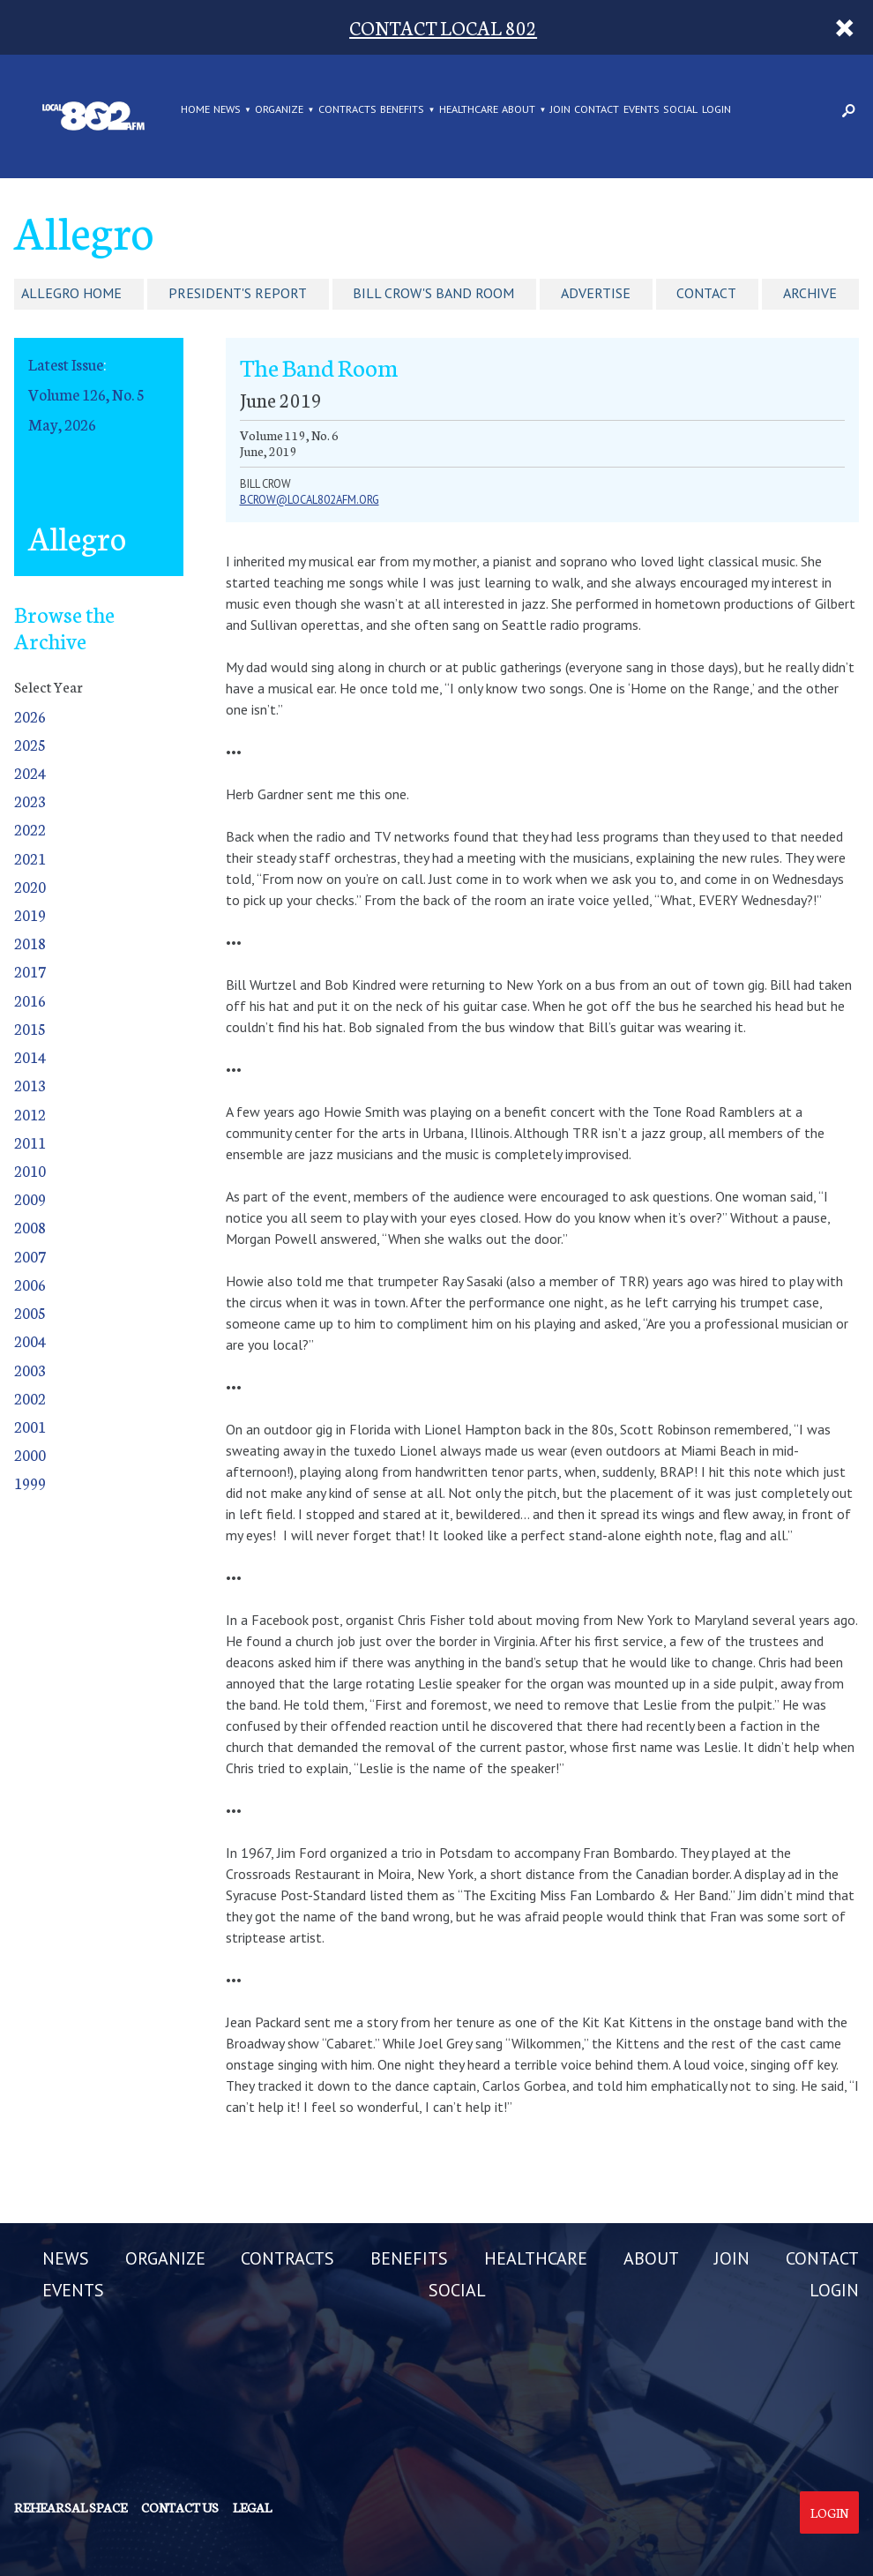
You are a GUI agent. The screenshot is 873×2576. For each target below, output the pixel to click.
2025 (30, 744)
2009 (30, 1198)
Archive (810, 293)
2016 (30, 1000)
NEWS (227, 109)
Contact (706, 293)
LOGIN (716, 109)
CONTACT (596, 109)
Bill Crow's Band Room (433, 293)
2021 (30, 858)
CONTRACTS (347, 109)
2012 (30, 1114)
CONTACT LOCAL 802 (443, 27)
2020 (30, 886)
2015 (30, 1028)
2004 (30, 1340)
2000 (30, 1454)
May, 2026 (62, 424)
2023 (30, 801)
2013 (30, 1085)
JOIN (560, 109)
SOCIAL (680, 109)
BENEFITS (402, 109)
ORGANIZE (279, 109)
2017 (30, 971)
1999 (30, 1482)
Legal (252, 2507)
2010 (30, 1170)
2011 (30, 1142)
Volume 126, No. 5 (86, 394)
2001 (30, 1426)
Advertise (595, 293)
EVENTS (641, 109)
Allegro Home (71, 293)
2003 (30, 1370)
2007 (30, 1256)
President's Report (237, 293)
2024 (30, 772)
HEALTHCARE (468, 109)
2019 (30, 914)
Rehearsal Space (70, 2507)
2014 (30, 1056)
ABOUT (518, 109)
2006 (30, 1284)
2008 (30, 1227)
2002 (30, 1398)
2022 (30, 829)
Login (829, 2512)
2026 (30, 716)
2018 (30, 943)
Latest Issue (65, 364)
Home (195, 109)
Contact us (180, 2507)
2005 (30, 1312)
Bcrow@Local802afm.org (309, 499)
